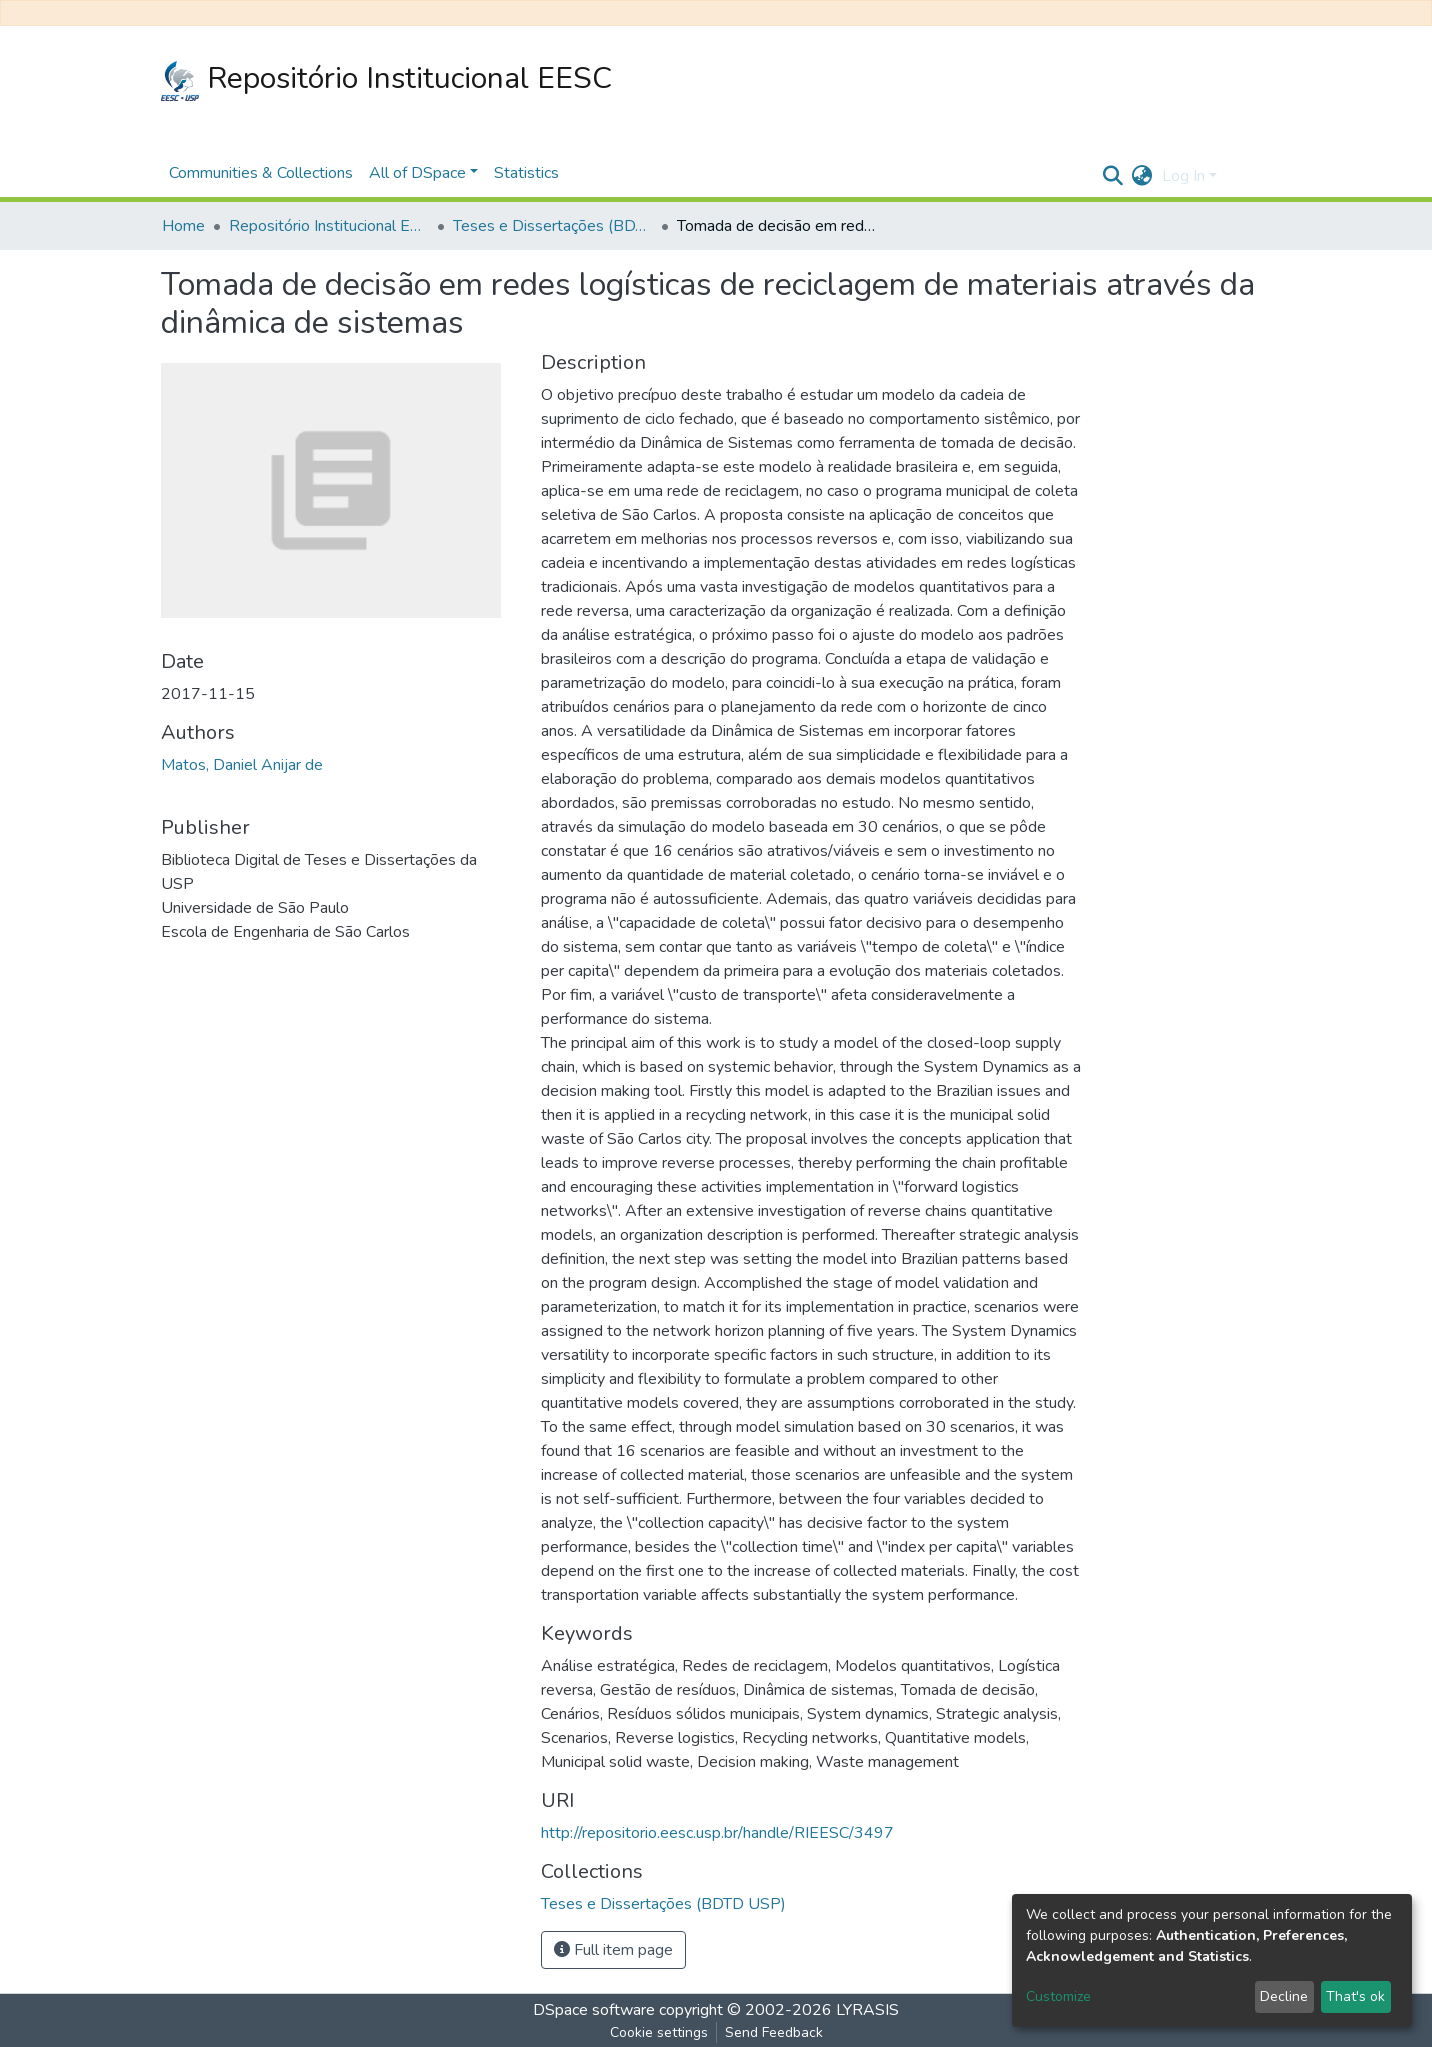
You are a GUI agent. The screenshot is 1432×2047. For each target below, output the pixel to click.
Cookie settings (659, 2032)
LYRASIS (867, 2010)
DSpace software (594, 2010)
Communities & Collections (261, 173)
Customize (1058, 1996)
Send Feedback (774, 2032)
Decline (1284, 1996)
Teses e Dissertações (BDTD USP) (553, 226)
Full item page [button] (613, 1950)
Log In (1183, 176)
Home (183, 226)
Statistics (526, 173)
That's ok (1355, 1996)
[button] (1141, 176)
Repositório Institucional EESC (386, 79)
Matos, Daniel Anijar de (242, 765)
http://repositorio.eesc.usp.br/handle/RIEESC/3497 (717, 1833)
